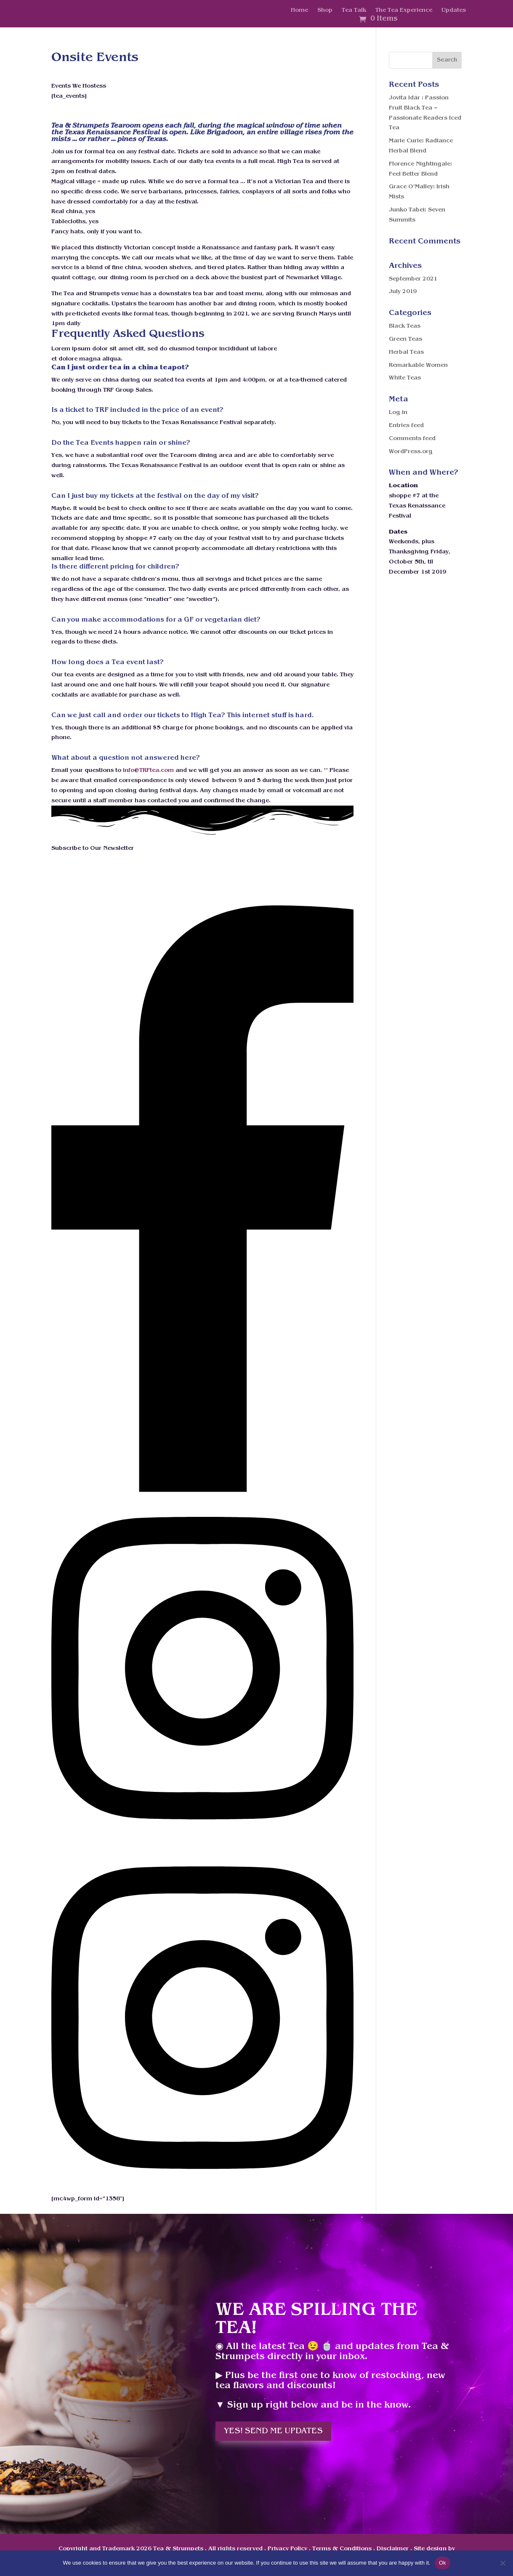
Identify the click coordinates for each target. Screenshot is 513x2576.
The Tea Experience (403, 10)
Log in (398, 412)
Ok (442, 2563)
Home (299, 10)
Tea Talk (354, 10)
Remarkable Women (418, 365)
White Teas (405, 378)
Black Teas (404, 326)
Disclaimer (393, 2549)
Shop (324, 10)
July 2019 (403, 291)
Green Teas (405, 339)
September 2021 (413, 279)
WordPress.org (411, 451)
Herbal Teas (406, 352)
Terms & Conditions (342, 2549)
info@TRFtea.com (148, 770)
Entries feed (406, 425)
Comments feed (412, 438)
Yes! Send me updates (273, 2431)
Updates (453, 10)
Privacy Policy (287, 2549)
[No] (502, 2563)
